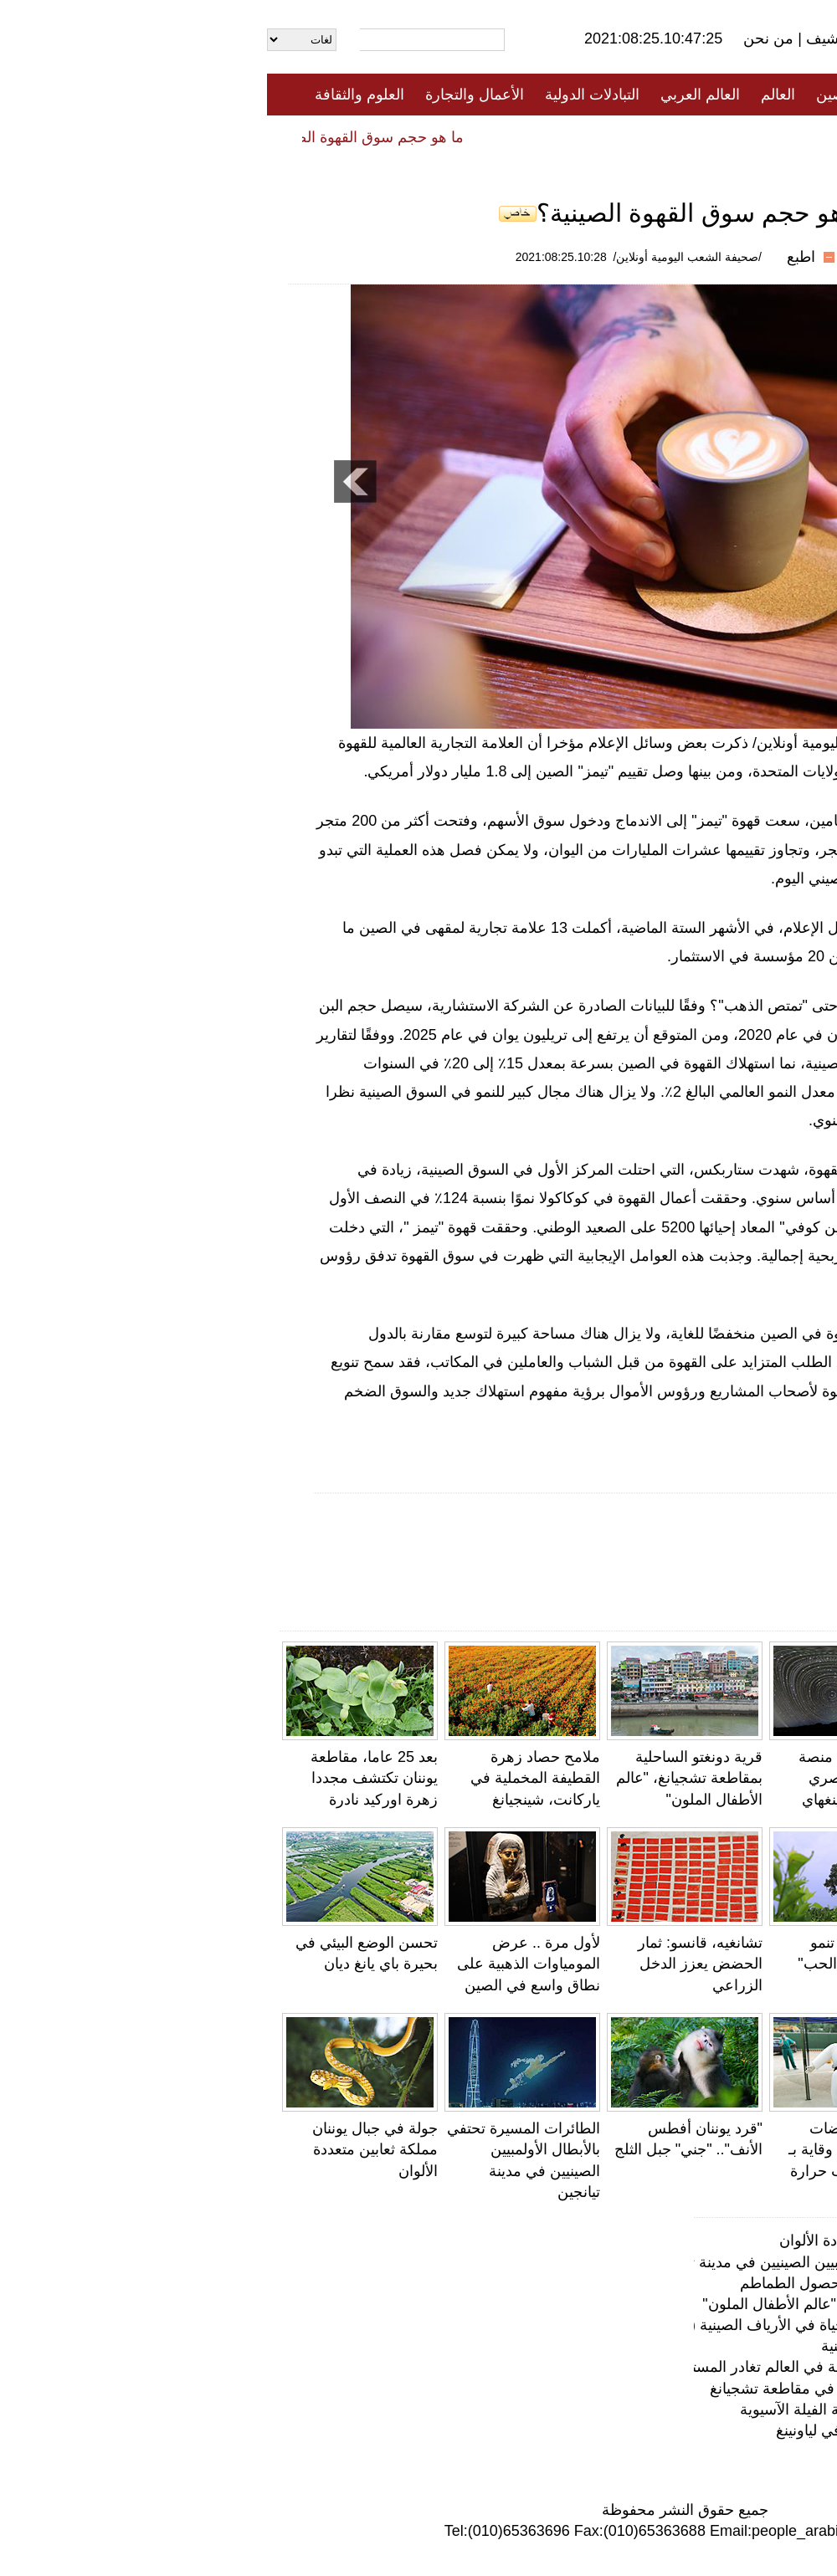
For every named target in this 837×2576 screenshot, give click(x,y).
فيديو (346, 136)
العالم (511, 94)
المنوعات (478, 136)
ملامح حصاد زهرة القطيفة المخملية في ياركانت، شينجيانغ (268, 1778)
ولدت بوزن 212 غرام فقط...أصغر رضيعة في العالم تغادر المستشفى (748, 1963)
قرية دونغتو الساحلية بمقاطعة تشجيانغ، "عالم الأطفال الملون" (422, 1778)
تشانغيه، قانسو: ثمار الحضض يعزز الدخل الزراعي (433, 1963)
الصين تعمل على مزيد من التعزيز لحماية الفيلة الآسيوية (643, 2409)
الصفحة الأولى (745, 94)
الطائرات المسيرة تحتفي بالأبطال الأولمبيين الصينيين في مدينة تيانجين (599, 2262)
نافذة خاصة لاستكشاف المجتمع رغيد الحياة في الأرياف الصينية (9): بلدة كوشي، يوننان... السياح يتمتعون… (490, 2325)
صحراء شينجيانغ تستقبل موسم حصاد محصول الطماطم (643, 2283)
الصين (568, 94)
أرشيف (559, 38)
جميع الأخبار (644, 94)
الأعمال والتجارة (207, 94)
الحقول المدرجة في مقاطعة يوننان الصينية (684, 2346)
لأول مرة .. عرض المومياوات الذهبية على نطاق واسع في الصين (261, 1963)
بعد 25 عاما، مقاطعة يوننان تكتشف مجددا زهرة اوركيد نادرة (107, 1778)
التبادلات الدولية (325, 94)
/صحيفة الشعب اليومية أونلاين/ (421, 257)
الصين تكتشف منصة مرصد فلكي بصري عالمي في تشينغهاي (594, 1778)
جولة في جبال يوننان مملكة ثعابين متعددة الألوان (108, 2149)
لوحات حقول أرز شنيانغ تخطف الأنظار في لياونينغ (661, 2430)
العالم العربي (433, 94)
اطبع (534, 256)
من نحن (503, 38)
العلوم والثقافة (92, 94)
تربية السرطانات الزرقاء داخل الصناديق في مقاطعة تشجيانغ (628, 2388)
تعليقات (406, 136)
